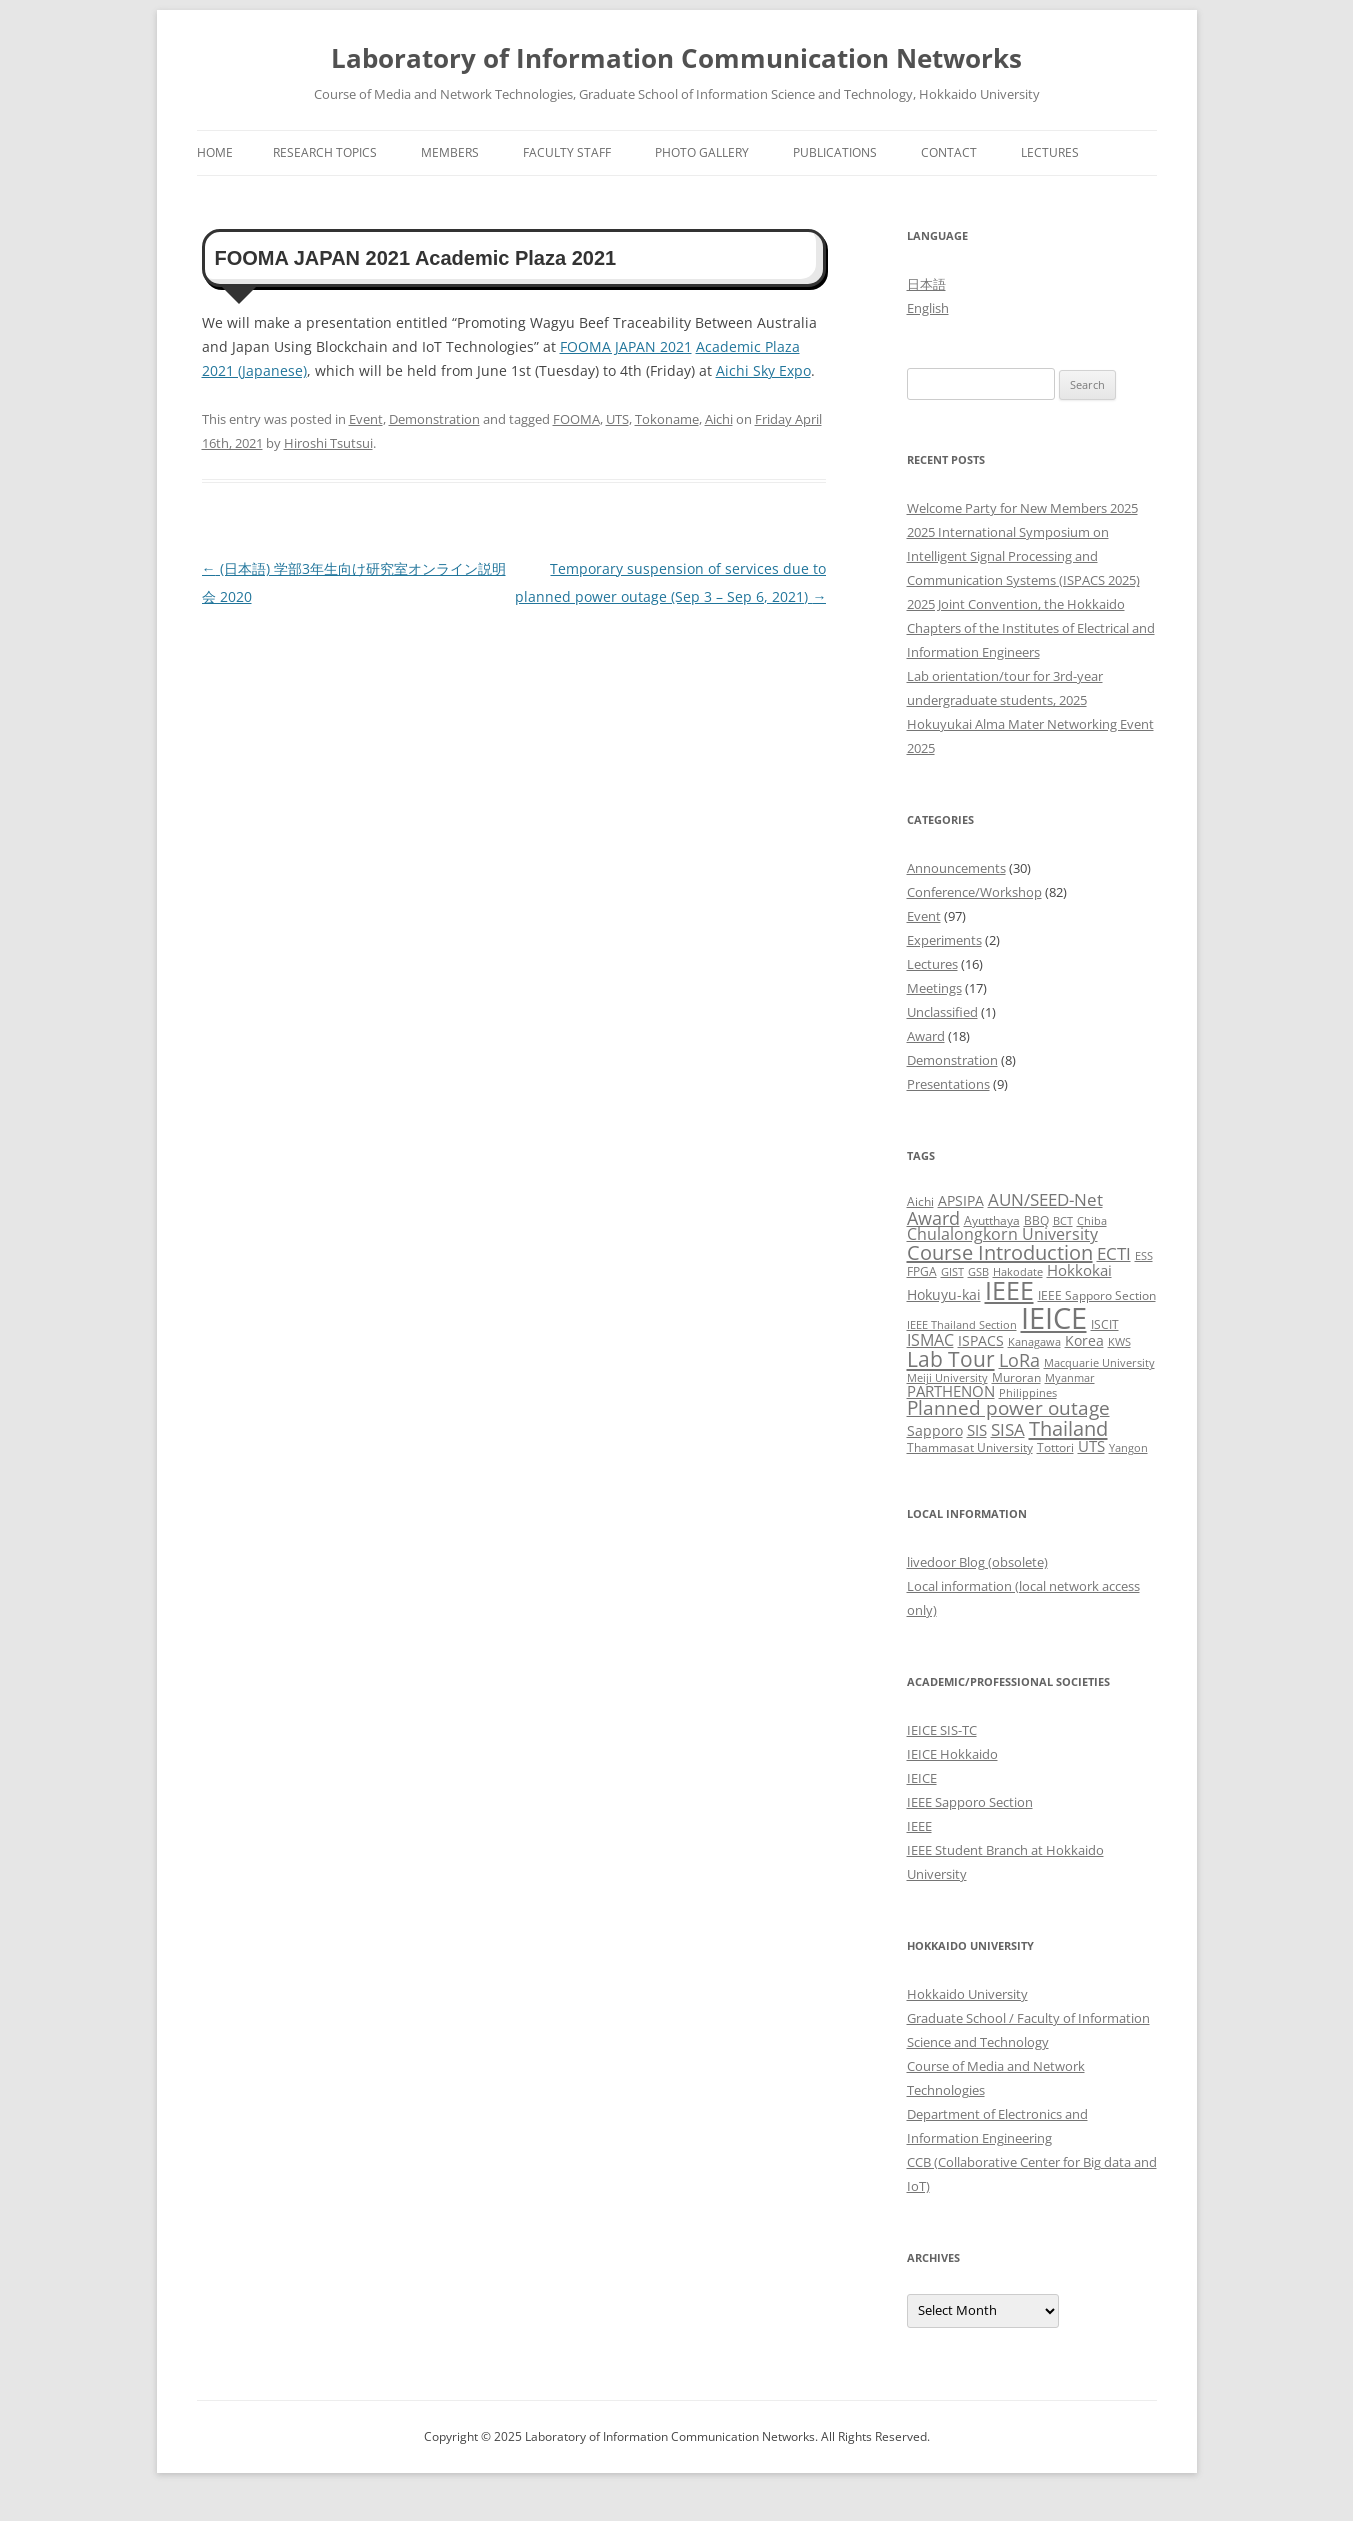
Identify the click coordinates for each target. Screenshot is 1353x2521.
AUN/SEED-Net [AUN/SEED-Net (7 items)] (1045, 1199)
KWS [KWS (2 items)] (1119, 1342)
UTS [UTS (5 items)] (1091, 1446)
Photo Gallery (702, 152)
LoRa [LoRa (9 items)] (1019, 1360)
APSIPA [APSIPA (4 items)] (961, 1200)
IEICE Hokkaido (952, 1754)
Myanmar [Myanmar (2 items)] (1070, 1378)
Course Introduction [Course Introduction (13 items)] (1000, 1252)
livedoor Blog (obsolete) (977, 1562)
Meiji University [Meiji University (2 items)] (947, 1378)
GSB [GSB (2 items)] (978, 1272)
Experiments (944, 940)
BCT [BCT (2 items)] (1063, 1221)
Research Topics (325, 152)
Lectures (1050, 152)
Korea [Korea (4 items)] (1084, 1340)
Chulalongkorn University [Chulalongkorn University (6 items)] (1002, 1234)
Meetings (934, 988)
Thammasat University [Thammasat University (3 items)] (970, 1447)
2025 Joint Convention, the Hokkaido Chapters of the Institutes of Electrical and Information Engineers (1031, 628)
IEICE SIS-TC (942, 1730)
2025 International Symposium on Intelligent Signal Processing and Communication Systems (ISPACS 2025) (1023, 556)
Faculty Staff (567, 152)
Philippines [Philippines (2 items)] (1028, 1393)
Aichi (719, 419)
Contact (949, 152)
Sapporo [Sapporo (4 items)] (935, 1430)
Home (215, 152)
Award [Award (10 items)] (933, 1217)
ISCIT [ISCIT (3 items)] (1105, 1324)
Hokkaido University (967, 1994)
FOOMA (576, 419)
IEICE (922, 1778)
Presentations (948, 1084)
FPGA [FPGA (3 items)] (922, 1271)
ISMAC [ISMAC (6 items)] (930, 1340)
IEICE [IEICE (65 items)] (1054, 1318)
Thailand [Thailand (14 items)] (1068, 1428)
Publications (835, 152)
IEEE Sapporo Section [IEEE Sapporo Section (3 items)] (1097, 1295)
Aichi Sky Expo (763, 370)
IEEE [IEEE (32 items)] (1009, 1290)
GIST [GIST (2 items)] (952, 1272)
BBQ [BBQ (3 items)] (1036, 1220)
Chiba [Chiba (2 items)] (1092, 1221)
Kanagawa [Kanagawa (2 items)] (1034, 1342)
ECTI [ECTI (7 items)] (1114, 1253)
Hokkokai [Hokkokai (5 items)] (1079, 1270)
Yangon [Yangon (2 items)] (1128, 1448)
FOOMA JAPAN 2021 (626, 346)
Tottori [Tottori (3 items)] (1055, 1447)
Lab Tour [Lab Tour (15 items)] (951, 1359)
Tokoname (667, 419)
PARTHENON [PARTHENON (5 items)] (951, 1391)
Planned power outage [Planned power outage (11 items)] (1008, 1408)
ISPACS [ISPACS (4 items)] (981, 1340)
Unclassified (942, 1012)
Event (366, 419)
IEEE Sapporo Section (970, 1802)
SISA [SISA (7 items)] (1008, 1429)
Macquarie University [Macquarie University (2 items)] (1099, 1363)
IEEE (919, 1826)
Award (926, 1036)
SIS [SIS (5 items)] (977, 1430)
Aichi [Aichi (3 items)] (920, 1201)
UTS (617, 419)
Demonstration (434, 419)
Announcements (956, 868)
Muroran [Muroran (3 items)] (1016, 1377)
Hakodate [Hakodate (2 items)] (1018, 1272)
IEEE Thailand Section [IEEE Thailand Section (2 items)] (962, 1325)
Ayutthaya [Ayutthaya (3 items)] (992, 1220)
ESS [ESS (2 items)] (1144, 1256)
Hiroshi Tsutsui (328, 443)
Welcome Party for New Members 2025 (1022, 508)
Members (450, 152)
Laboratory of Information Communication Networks (676, 58)
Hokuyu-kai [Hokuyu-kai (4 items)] (944, 1294)
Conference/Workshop (974, 892)
